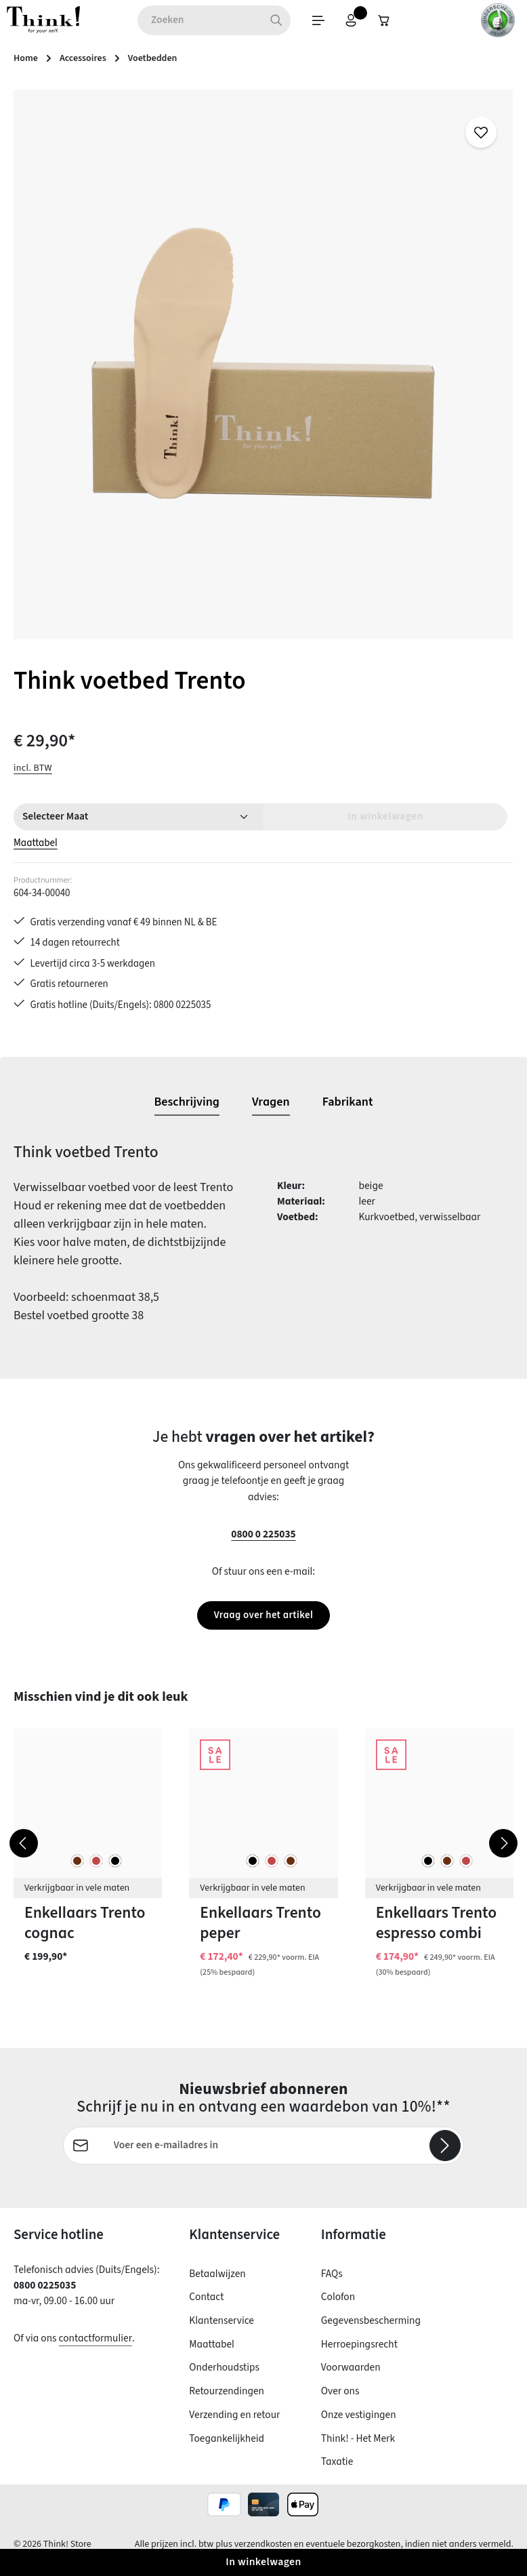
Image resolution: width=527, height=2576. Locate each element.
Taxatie (337, 2473)
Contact (206, 2308)
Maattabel (36, 846)
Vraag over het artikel (263, 1625)
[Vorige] (23, 1854)
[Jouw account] (310, 21)
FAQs (332, 2285)
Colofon (338, 2308)
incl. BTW (33, 770)
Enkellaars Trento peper (260, 1934)
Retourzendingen (226, 2402)
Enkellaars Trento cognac (84, 1934)
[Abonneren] (445, 2157)
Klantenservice (221, 2332)
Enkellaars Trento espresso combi (436, 1934)
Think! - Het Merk (358, 2449)
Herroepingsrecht (359, 2355)
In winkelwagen (263, 2562)
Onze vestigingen (358, 2426)
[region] (263, 367)
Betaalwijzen (217, 2285)
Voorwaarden (351, 2379)
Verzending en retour (234, 2426)
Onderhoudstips (224, 2379)
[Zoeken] (232, 21)
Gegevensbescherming (371, 2332)
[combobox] (155, 21)
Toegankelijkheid (226, 2449)
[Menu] (275, 21)
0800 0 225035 (263, 1544)
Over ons (340, 2402)
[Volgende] (503, 1854)
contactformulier (95, 2349)
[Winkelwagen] (345, 21)
